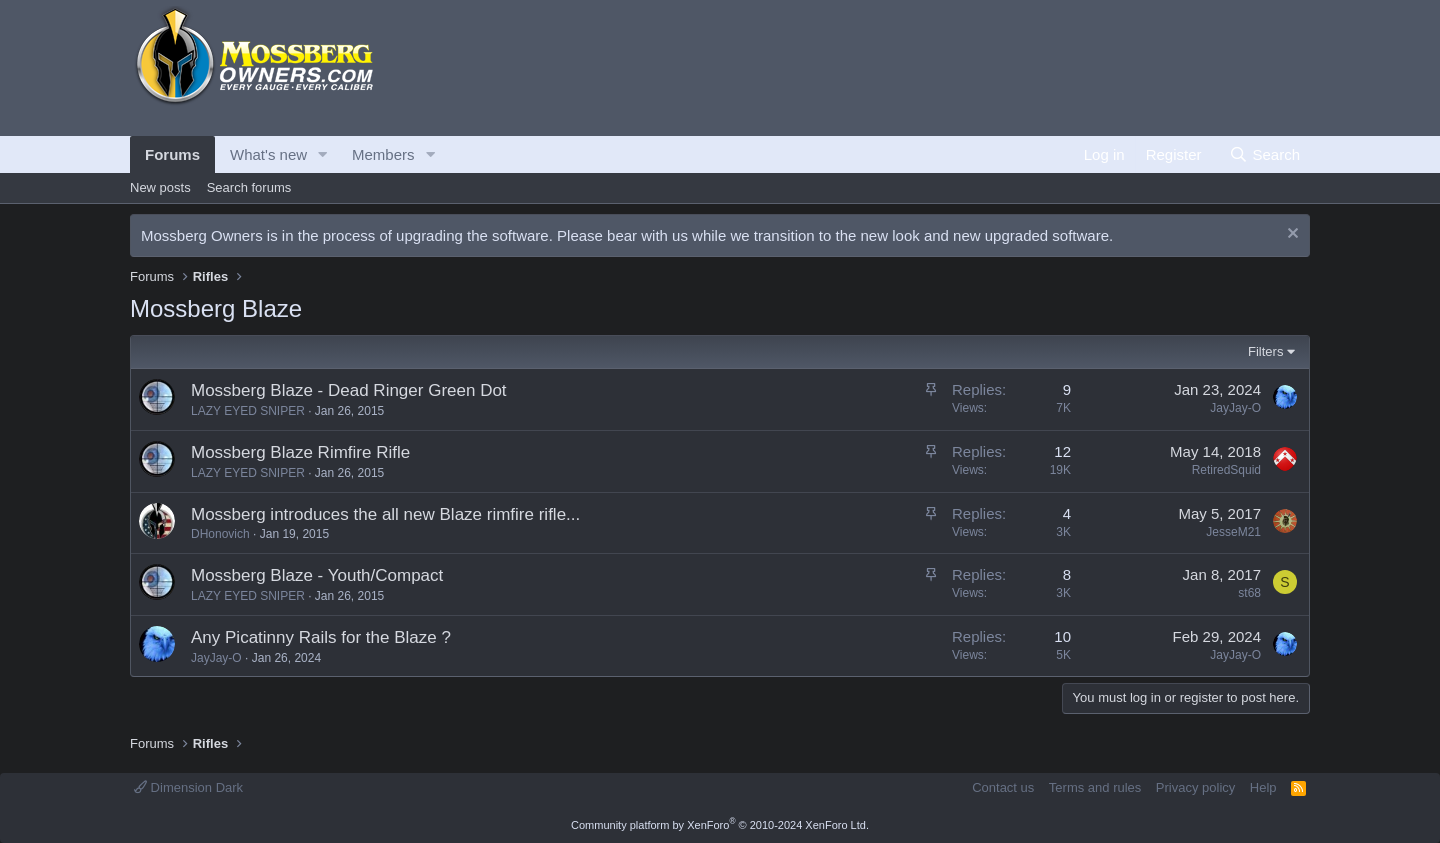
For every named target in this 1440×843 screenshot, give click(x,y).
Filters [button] (1265, 351)
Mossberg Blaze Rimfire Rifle (300, 452)
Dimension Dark (188, 787)
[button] (323, 154)
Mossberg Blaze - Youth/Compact (317, 575)
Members (383, 154)
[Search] (1264, 154)
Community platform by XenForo (720, 825)
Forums (172, 154)
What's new (268, 154)
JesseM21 (1233, 532)
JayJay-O (1235, 408)
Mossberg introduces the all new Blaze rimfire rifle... (385, 514)
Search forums (249, 187)
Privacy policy (1195, 787)
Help (1263, 787)
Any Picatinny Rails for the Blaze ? (321, 637)
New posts (160, 187)
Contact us (1003, 787)
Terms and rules (1095, 787)
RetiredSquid (1226, 470)
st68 (1249, 593)
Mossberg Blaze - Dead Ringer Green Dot (349, 390)
